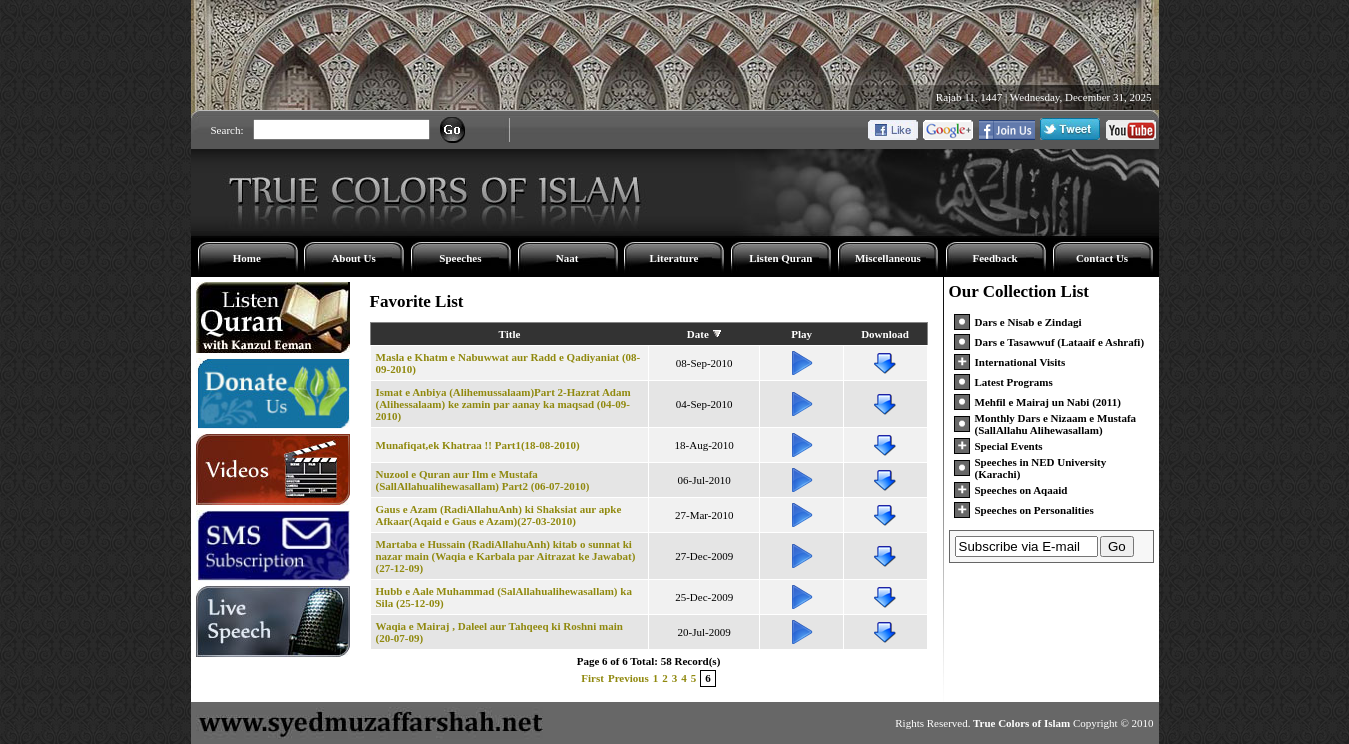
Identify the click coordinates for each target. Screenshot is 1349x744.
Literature (674, 258)
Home (247, 258)
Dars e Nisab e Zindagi (1028, 322)
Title (510, 334)
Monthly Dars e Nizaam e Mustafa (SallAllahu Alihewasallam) (1056, 424)
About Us (353, 258)
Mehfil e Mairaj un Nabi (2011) (1048, 402)
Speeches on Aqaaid (1021, 490)
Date (698, 334)
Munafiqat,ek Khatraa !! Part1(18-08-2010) (478, 445)
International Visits (1020, 362)
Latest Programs (1014, 382)
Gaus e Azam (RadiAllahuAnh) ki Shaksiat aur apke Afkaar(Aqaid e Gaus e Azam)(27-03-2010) (499, 515)
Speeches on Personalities (1034, 510)
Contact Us (1102, 258)
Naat (567, 258)
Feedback (994, 258)
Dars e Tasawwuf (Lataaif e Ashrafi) (1060, 342)
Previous (628, 678)
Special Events (1009, 446)
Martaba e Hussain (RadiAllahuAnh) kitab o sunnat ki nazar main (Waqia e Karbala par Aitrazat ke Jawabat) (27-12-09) (506, 556)
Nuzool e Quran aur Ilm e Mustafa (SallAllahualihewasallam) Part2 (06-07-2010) (483, 480)
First (592, 678)
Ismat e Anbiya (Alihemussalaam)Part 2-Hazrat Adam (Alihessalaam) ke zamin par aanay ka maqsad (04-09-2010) (503, 404)
